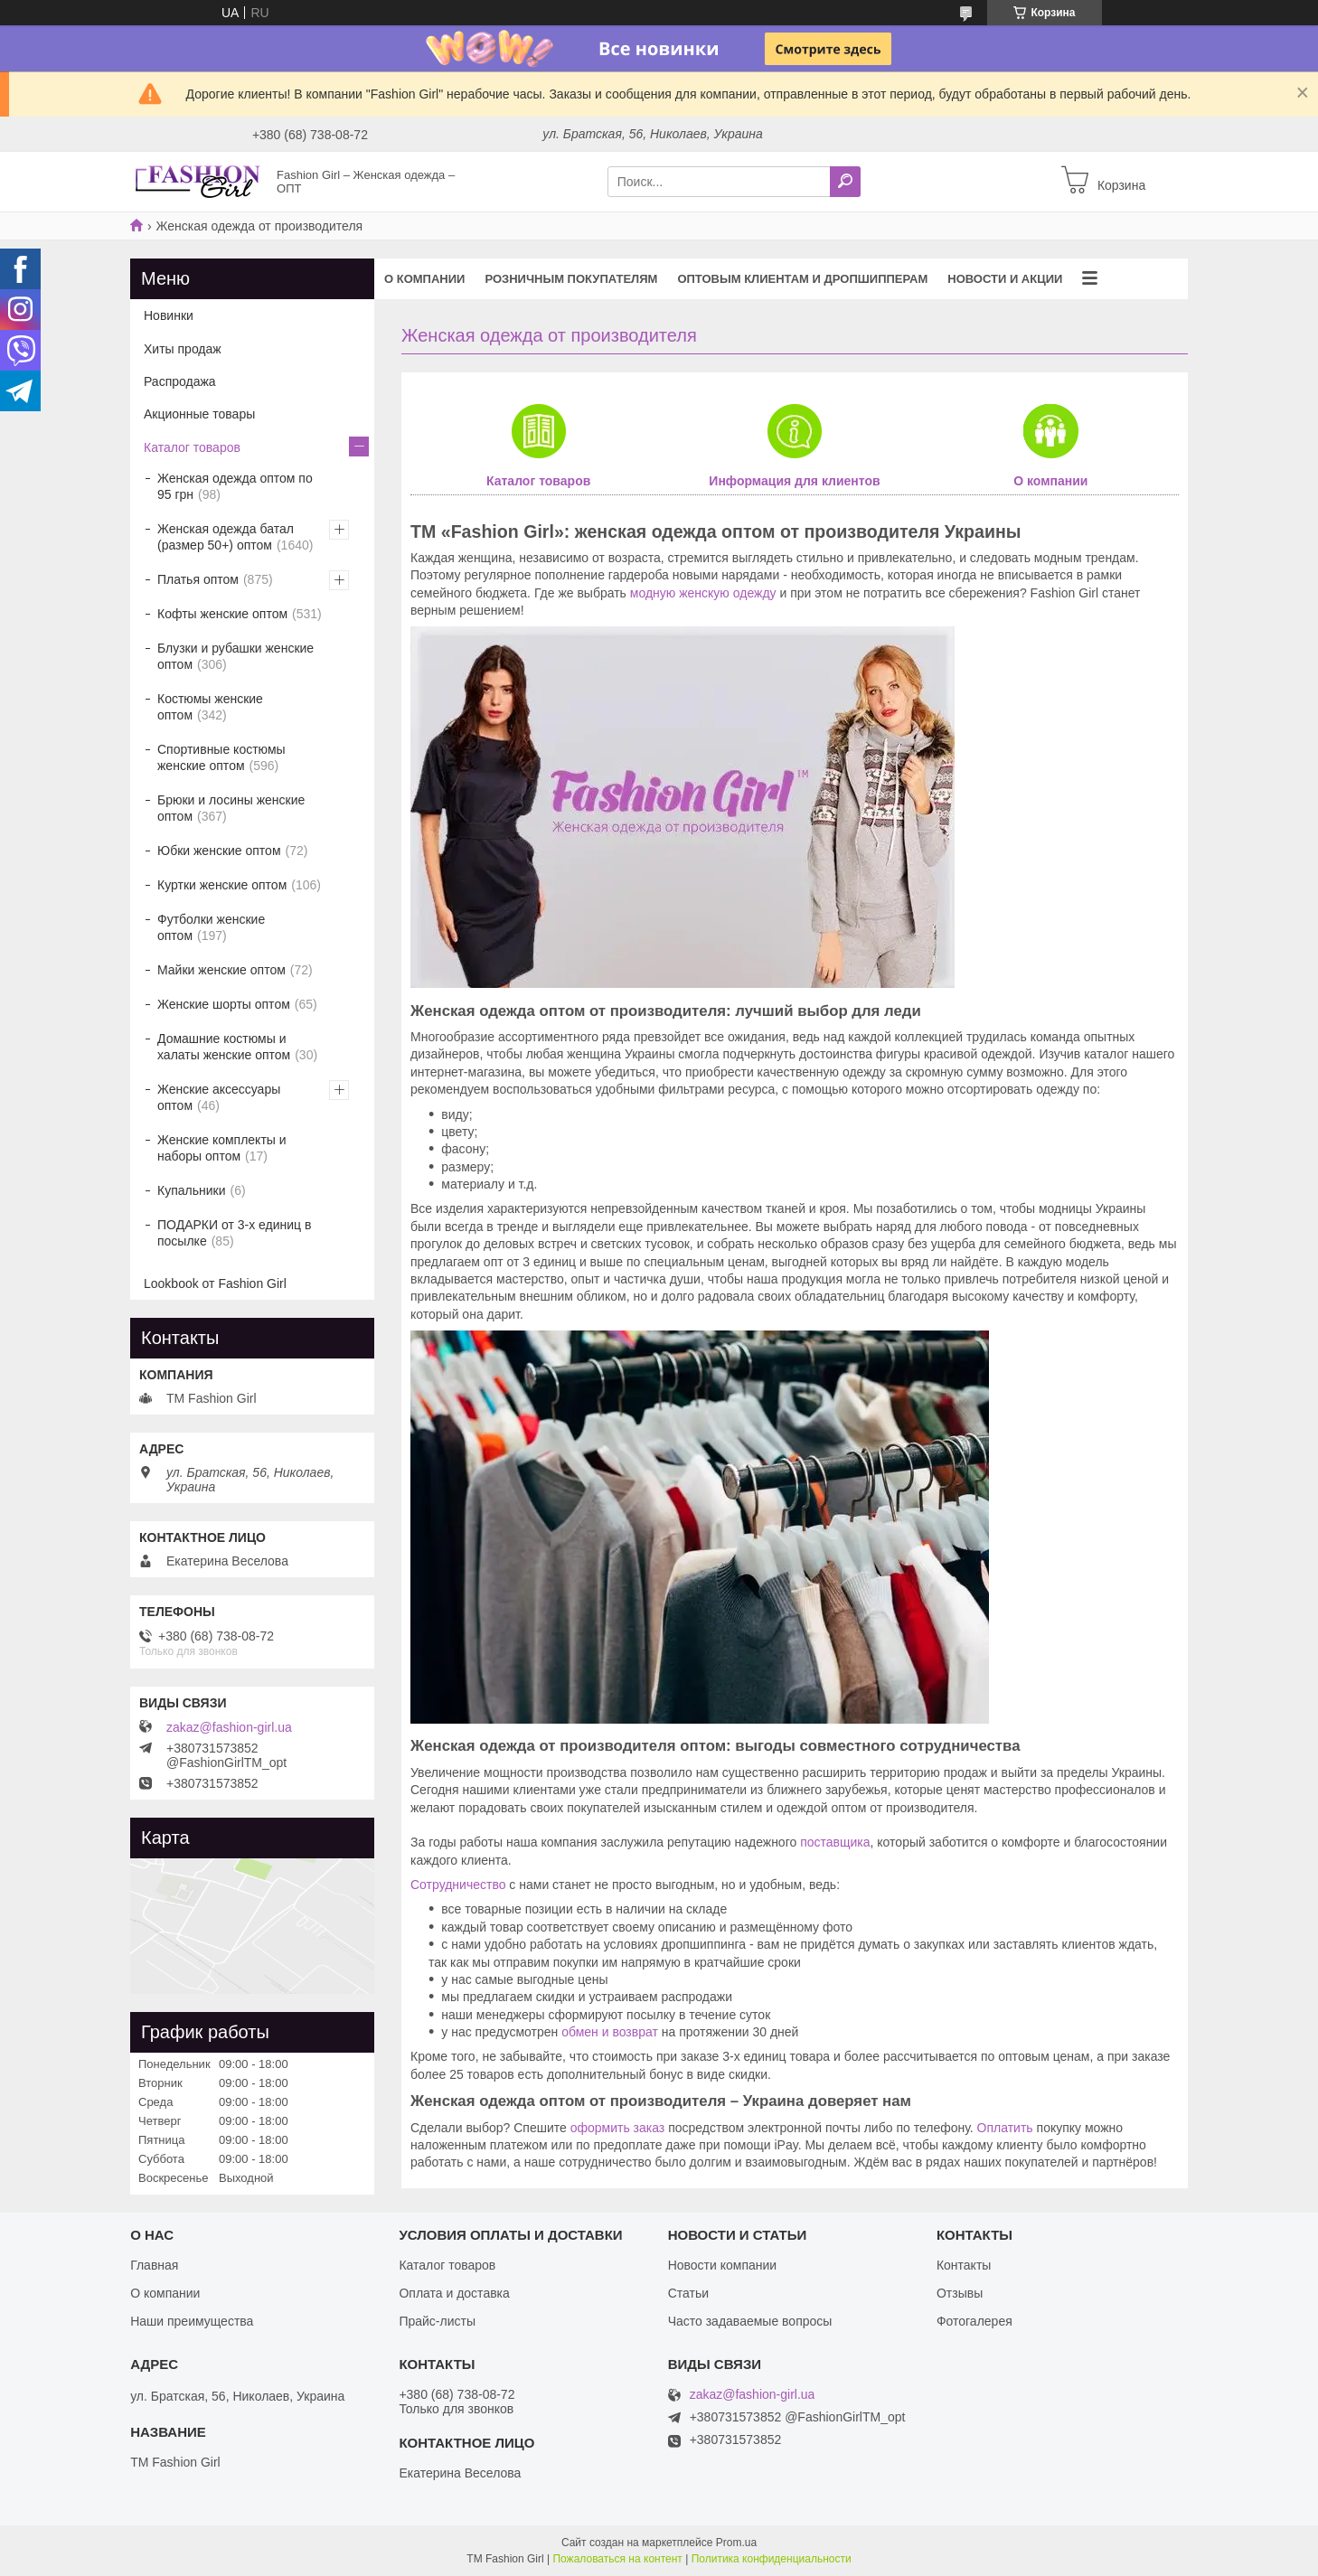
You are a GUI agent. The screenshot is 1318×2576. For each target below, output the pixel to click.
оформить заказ (617, 2127)
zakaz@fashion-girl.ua (229, 1727)
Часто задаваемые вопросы (750, 2321)
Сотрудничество (457, 1884)
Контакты (964, 2265)
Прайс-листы (437, 2321)
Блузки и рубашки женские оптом (235, 656)
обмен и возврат (609, 2032)
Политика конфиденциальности (772, 2558)
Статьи (688, 2293)
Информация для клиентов (794, 481)
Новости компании (722, 2265)
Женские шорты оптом (223, 1004)
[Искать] (845, 181)
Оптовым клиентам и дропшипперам (802, 279)
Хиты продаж (182, 349)
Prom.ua (736, 2542)
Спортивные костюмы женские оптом (221, 757)
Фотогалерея (974, 2321)
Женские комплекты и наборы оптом (222, 1148)
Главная (154, 2265)
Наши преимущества (191, 2321)
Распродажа (180, 381)
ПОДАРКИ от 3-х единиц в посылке (234, 1232)
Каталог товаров (538, 481)
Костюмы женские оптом (210, 706)
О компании (424, 279)
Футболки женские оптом (211, 927)
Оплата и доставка (454, 2293)
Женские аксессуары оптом (218, 1097)
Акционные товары (199, 414)
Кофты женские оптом (222, 613)
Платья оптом (198, 579)
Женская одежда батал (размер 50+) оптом (225, 537)
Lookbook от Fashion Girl (215, 1283)
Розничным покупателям (571, 279)
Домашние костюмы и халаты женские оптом (223, 1046)
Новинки (168, 315)
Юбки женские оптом (219, 850)
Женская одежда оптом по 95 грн (235, 486)
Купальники (191, 1190)
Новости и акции (1004, 279)
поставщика (835, 1842)
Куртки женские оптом (222, 885)
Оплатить (1005, 2127)
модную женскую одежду (703, 593)
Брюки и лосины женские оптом (231, 808)
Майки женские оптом (221, 970)
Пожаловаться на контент (617, 2558)
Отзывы (960, 2293)
